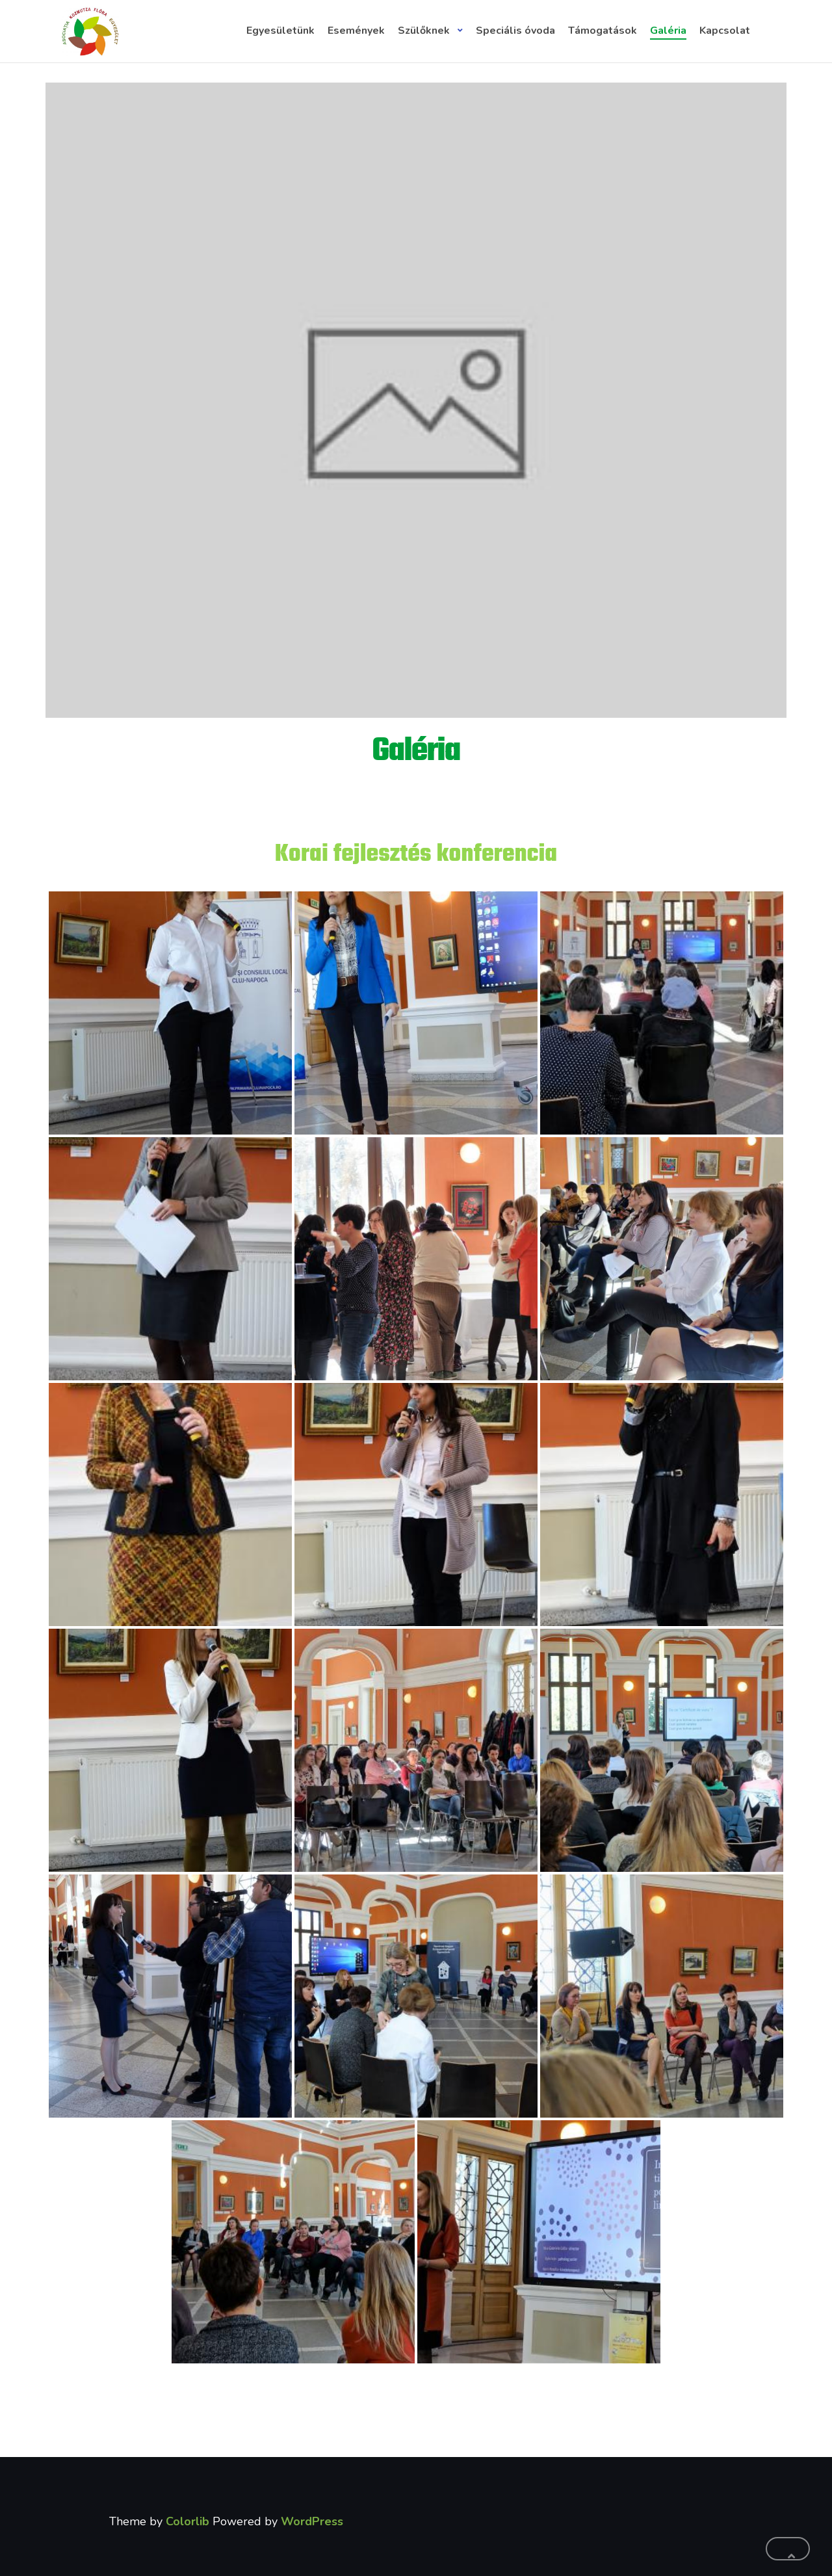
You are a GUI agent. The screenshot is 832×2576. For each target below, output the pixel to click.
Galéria (668, 30)
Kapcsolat (724, 30)
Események (356, 30)
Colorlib (187, 2521)
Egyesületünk (280, 30)
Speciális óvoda (515, 30)
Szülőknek (424, 30)
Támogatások (602, 30)
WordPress (312, 2521)
